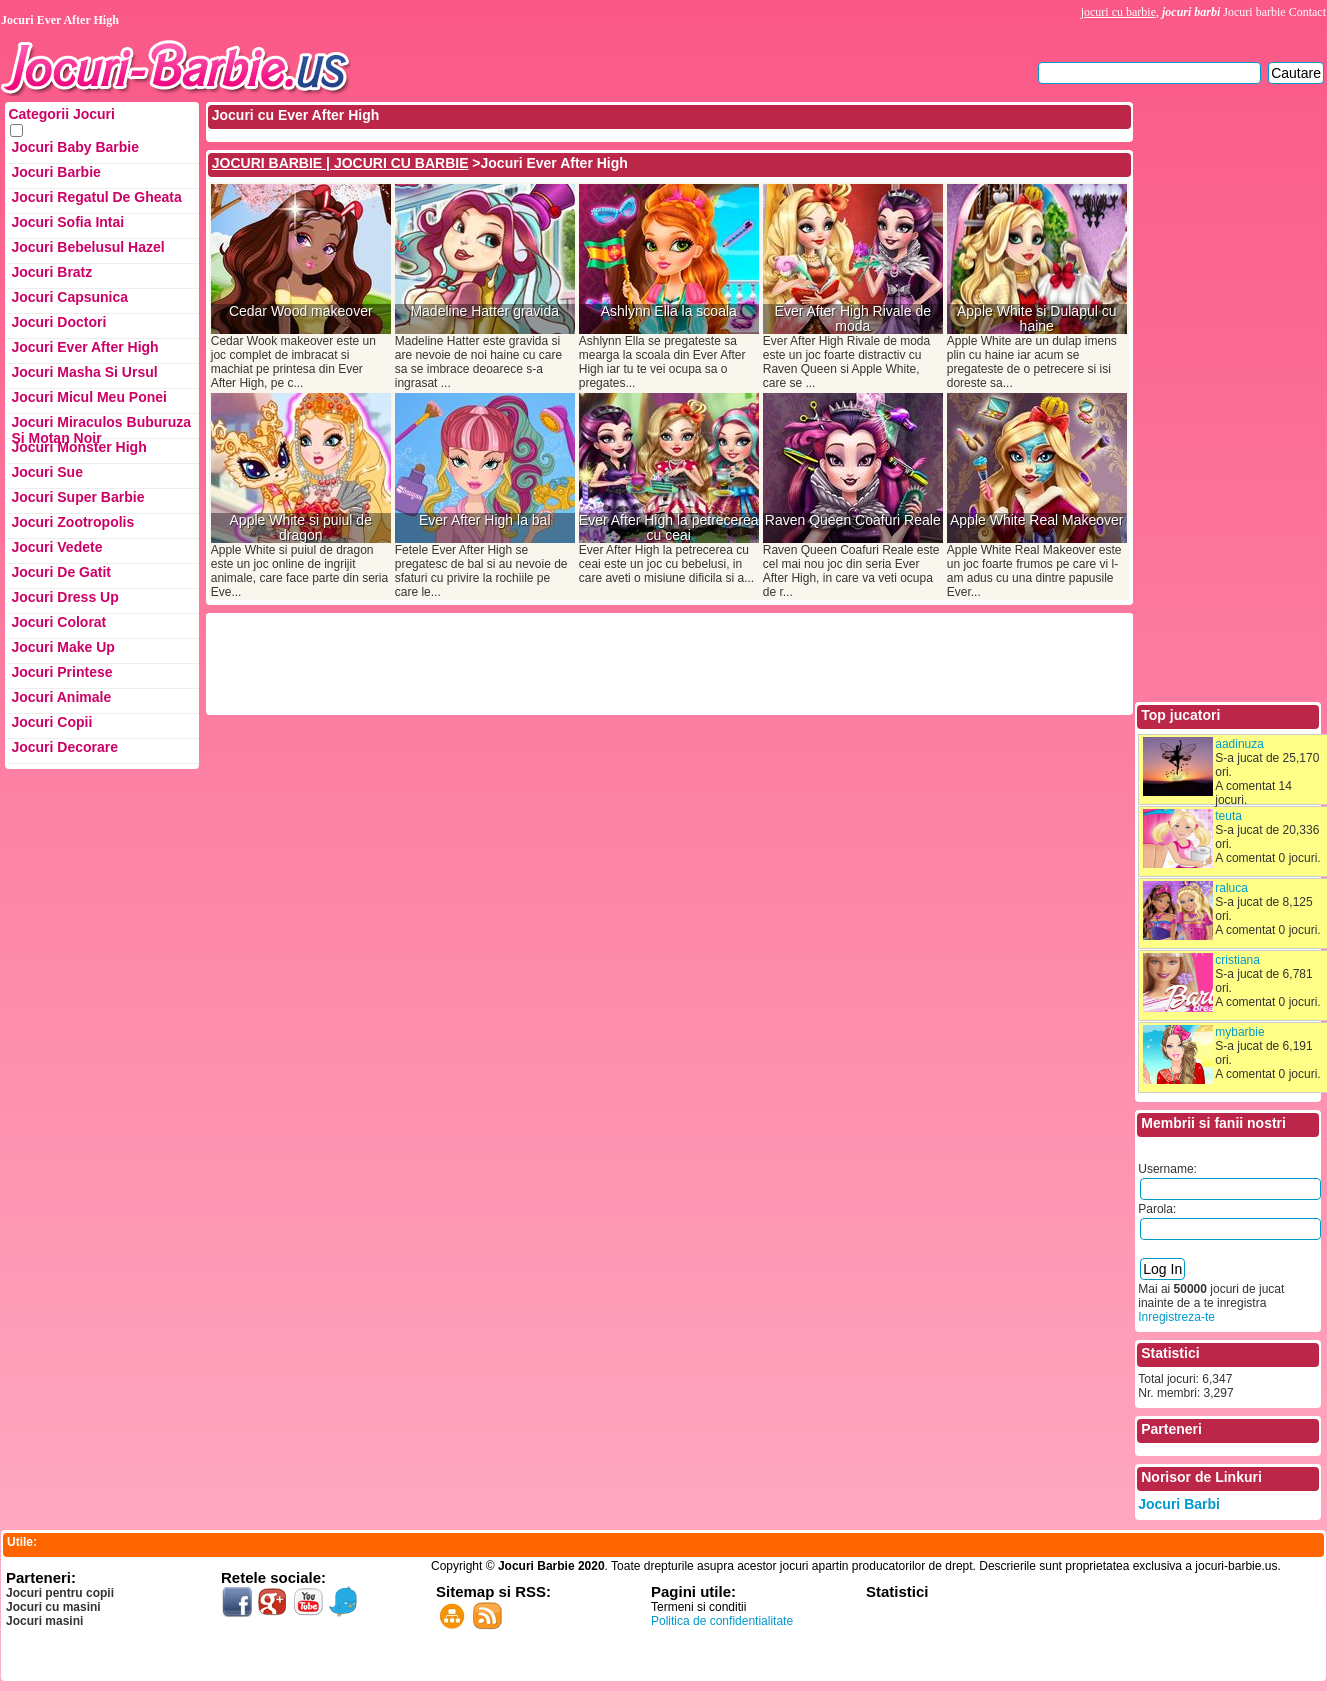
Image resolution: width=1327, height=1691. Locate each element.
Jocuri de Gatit (61, 572)
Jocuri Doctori (58, 322)
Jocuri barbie (1254, 12)
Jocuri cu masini (53, 1607)
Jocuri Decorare (64, 747)
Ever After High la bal (485, 520)
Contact (1307, 12)
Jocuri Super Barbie (77, 497)
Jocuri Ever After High (84, 347)
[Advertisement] (573, 662)
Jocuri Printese (61, 672)
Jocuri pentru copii (60, 1593)
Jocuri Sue (47, 472)
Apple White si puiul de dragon (301, 528)
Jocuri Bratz (51, 272)
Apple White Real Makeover (1037, 520)
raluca (1231, 888)
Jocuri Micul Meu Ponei (89, 397)
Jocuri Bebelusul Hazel (87, 247)
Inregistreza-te (1176, 1317)
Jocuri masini (44, 1621)
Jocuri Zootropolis (72, 522)
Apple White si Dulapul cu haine (1037, 319)
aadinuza (1239, 744)
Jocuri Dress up (64, 597)
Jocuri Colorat (58, 622)
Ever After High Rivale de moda (853, 319)
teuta (1228, 816)
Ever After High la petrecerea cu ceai (669, 528)
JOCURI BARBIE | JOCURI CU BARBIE (340, 163)
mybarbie (1239, 1032)
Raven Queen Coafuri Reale (853, 520)
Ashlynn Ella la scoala (669, 311)
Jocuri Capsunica (69, 297)
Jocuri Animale (61, 697)
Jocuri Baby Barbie (75, 147)
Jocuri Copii (51, 722)
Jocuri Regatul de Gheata (96, 197)
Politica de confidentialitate (722, 1621)
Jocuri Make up (62, 647)
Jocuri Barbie (55, 172)
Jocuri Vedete (56, 547)
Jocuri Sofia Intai (67, 222)
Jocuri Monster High (78, 447)
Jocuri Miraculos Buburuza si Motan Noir (101, 426)
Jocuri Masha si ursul (84, 372)
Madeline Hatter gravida (484, 311)
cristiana (1237, 960)
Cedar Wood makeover (301, 311)
